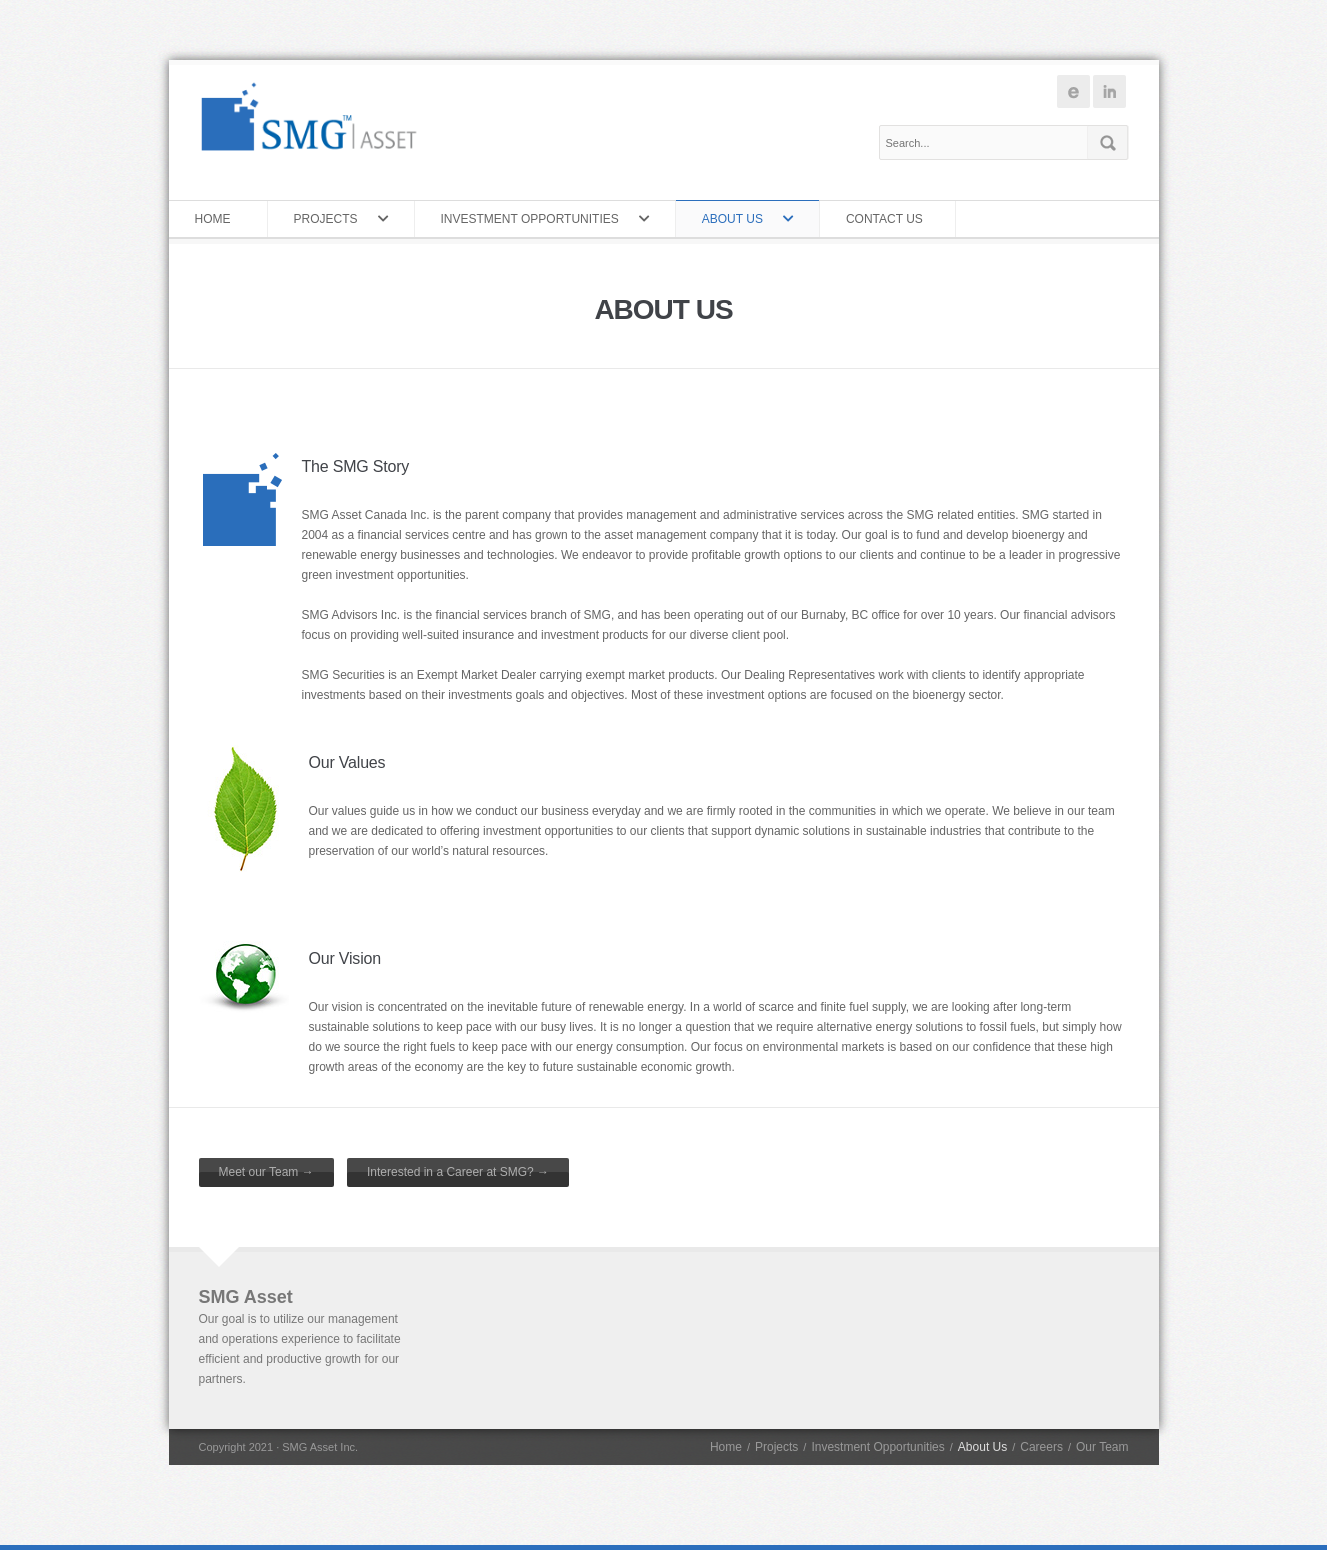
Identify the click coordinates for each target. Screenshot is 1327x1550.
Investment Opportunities (535, 219)
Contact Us (888, 219)
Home (218, 219)
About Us (737, 219)
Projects (331, 219)
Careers (1041, 1447)
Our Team (1102, 1447)
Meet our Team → (266, 1172)
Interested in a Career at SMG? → (458, 1172)
